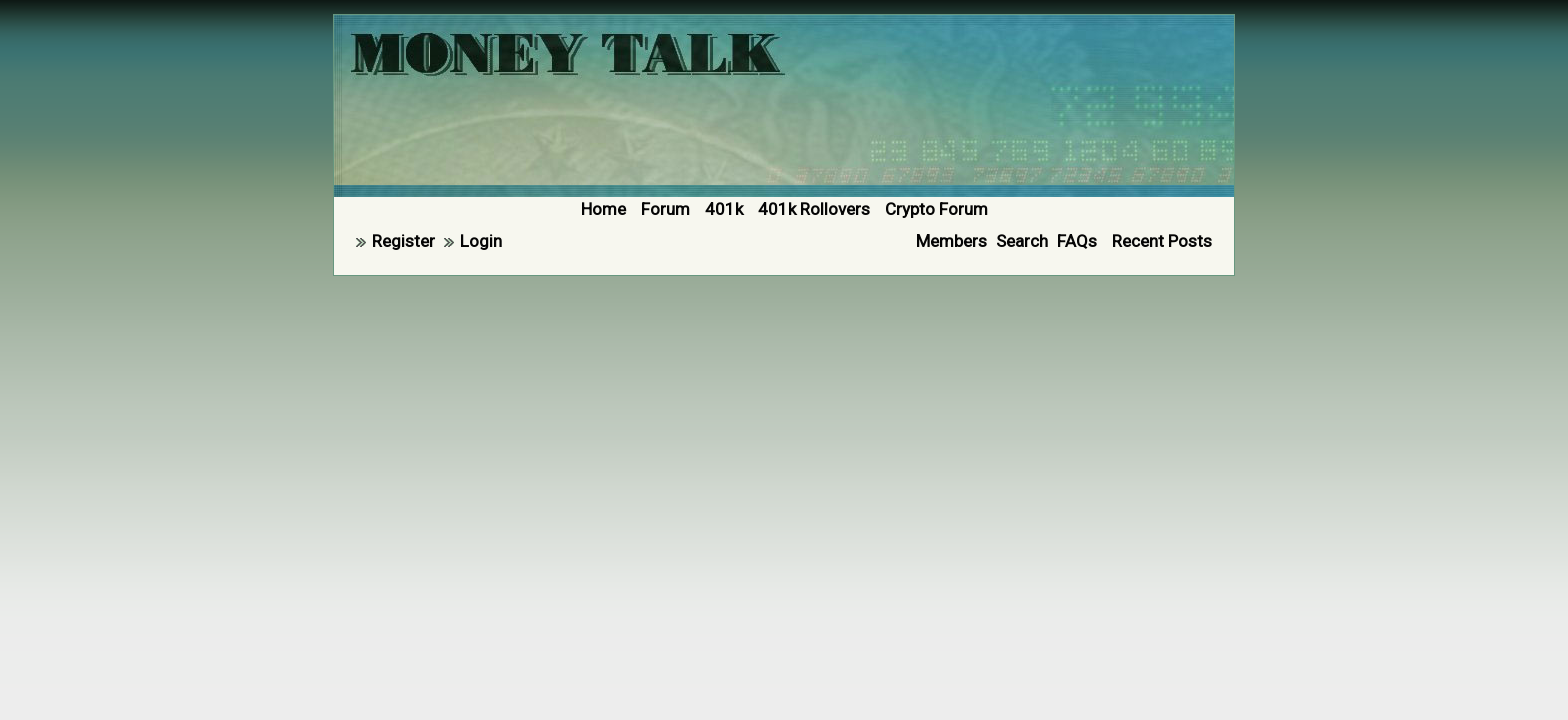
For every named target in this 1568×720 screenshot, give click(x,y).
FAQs (1077, 241)
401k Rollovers (814, 209)
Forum (665, 209)
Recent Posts (1162, 241)
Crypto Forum (936, 209)
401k (724, 209)
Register (403, 241)
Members (951, 241)
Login (481, 241)
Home (603, 209)
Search (1022, 241)
